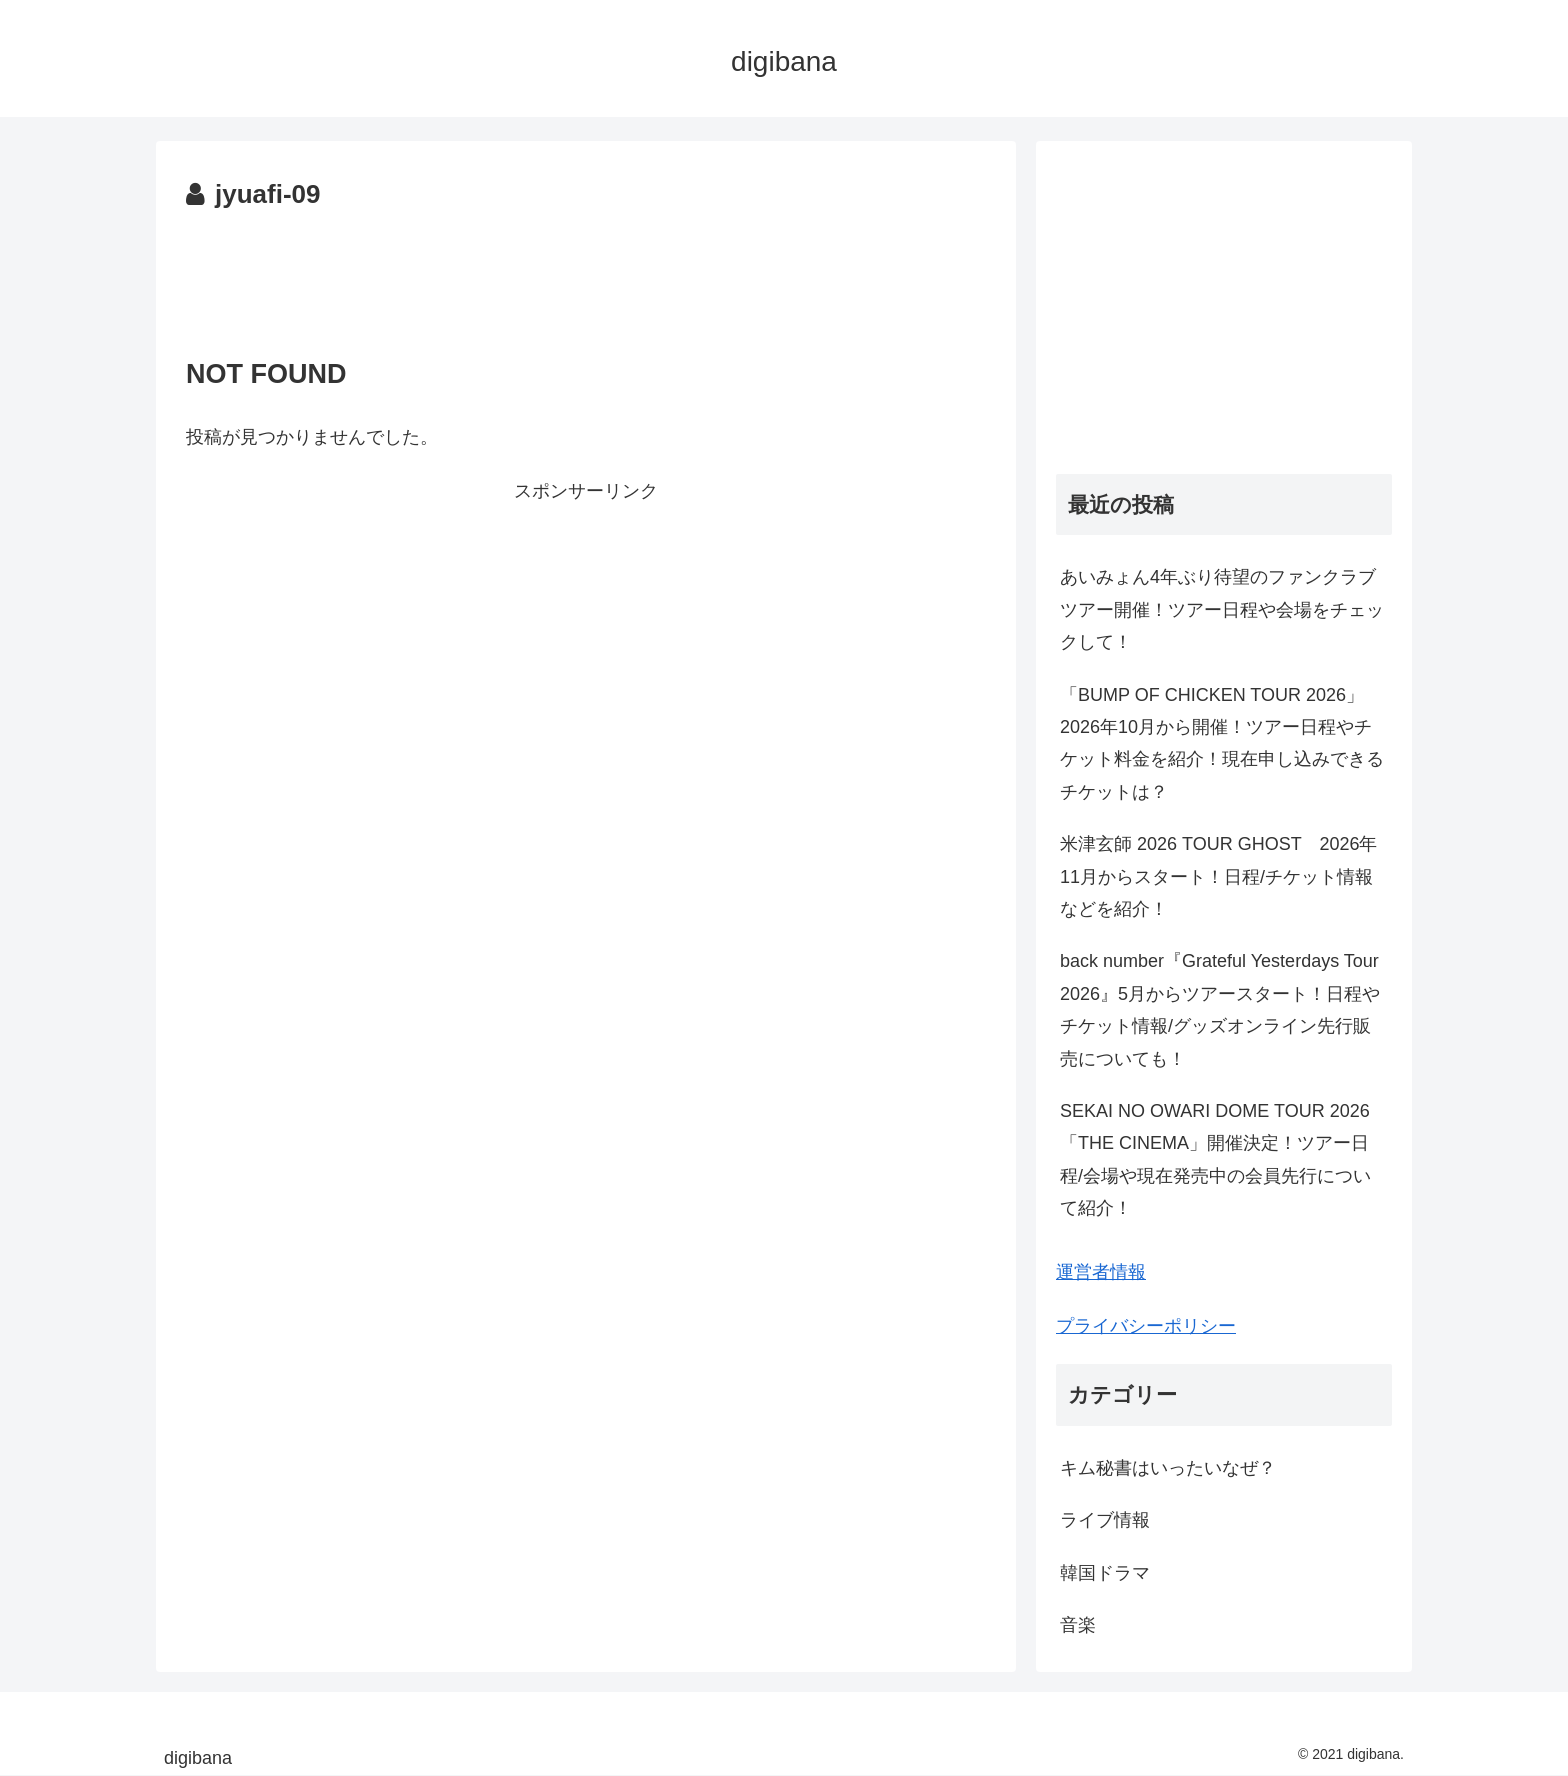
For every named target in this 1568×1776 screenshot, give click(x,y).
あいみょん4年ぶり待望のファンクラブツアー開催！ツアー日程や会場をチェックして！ (1222, 609)
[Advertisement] (586, 273)
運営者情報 (1101, 1272)
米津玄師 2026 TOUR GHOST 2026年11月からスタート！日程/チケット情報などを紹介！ (1218, 876)
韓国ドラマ (1105, 1573)
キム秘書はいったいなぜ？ (1168, 1468)
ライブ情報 (1105, 1520)
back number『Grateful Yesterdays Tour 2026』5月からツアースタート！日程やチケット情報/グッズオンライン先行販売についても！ (1220, 1009)
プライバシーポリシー (1146, 1326)
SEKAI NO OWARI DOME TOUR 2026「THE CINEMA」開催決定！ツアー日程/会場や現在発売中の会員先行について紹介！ (1215, 1159)
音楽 (1078, 1625)
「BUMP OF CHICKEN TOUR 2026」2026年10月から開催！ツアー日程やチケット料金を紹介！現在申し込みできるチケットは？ (1222, 743)
